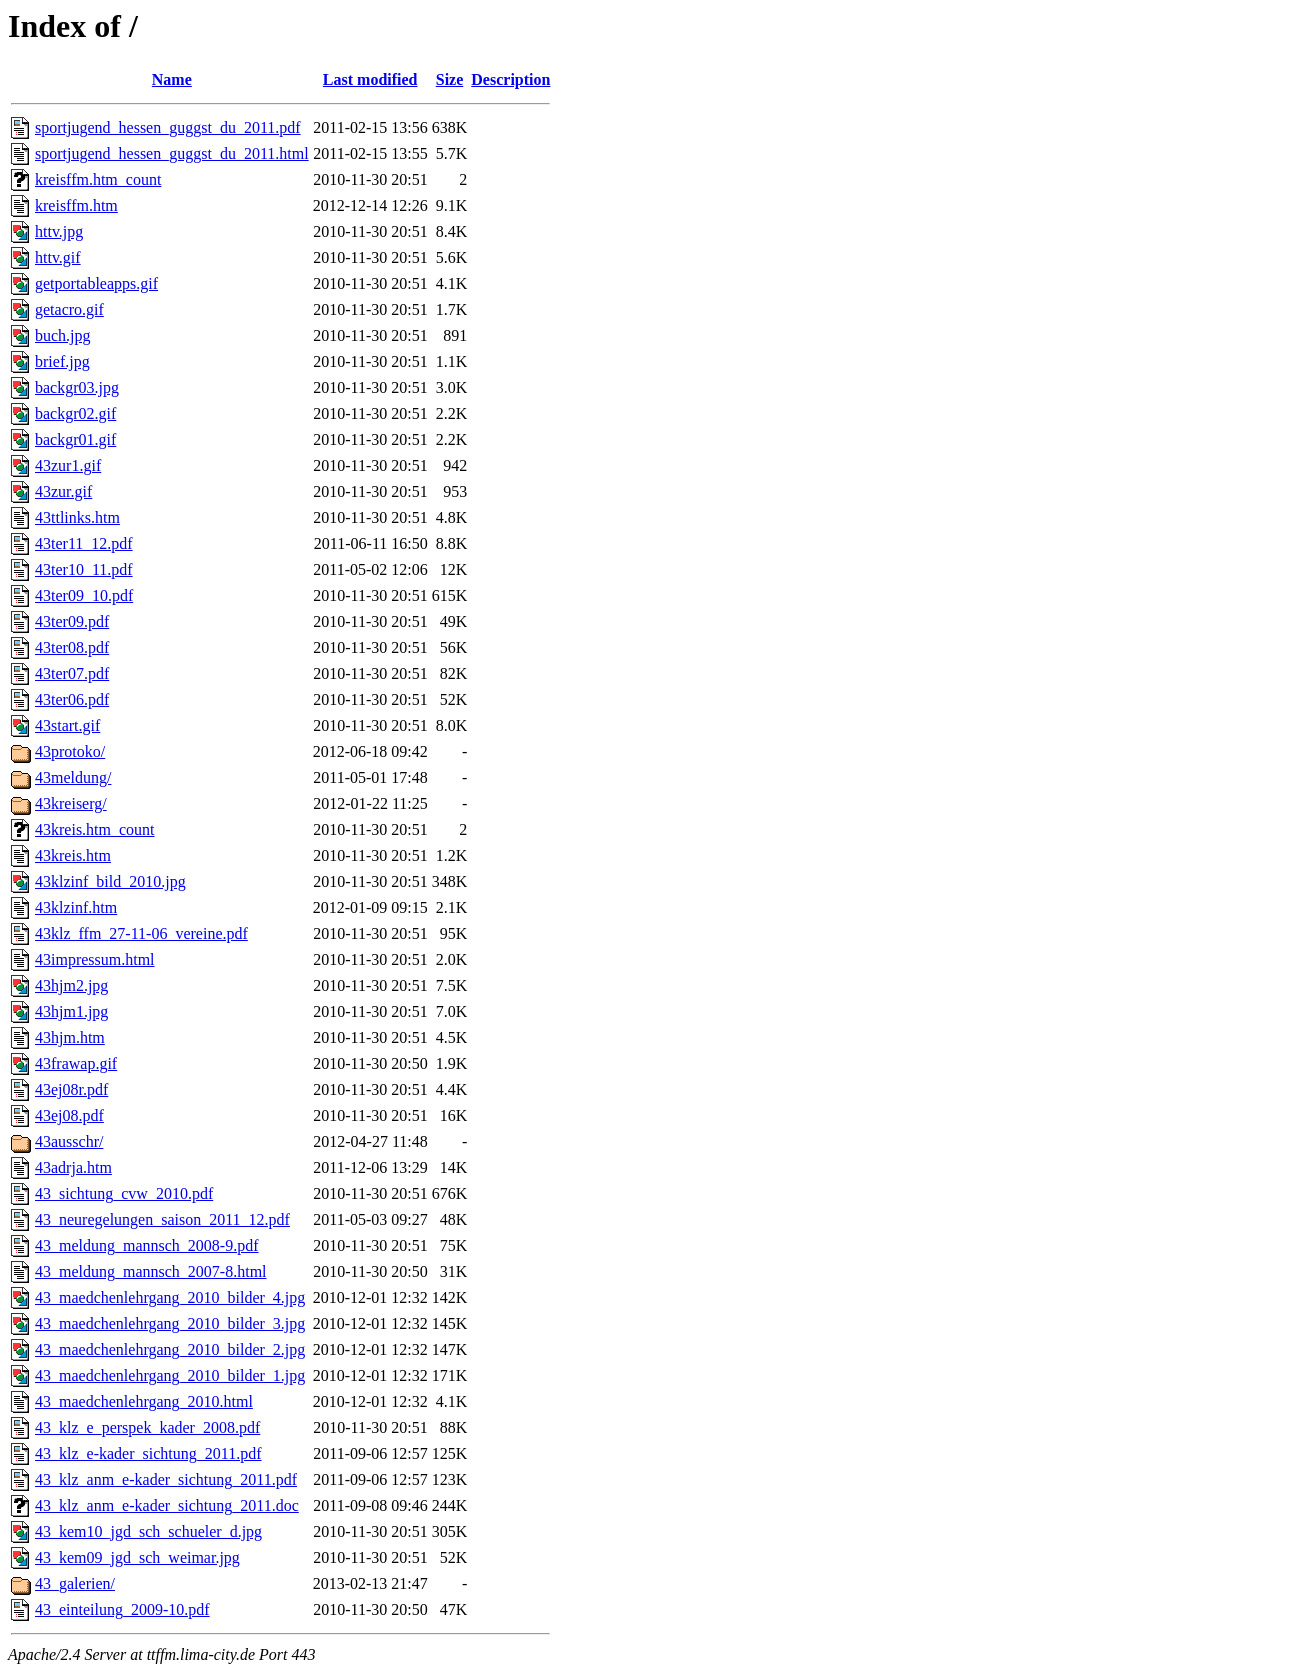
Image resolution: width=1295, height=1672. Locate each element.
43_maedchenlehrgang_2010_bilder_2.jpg (170, 1349)
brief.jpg (62, 361)
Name (172, 79)
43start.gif (67, 725)
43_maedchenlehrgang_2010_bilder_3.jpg (170, 1323)
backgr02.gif (75, 413)
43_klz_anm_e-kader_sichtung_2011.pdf (166, 1479)
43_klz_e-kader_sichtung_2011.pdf (148, 1453)
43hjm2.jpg (71, 985)
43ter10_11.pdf (84, 569)
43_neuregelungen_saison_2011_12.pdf (162, 1219)
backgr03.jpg (77, 387)
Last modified (370, 79)
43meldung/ (73, 777)
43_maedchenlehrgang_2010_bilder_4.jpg (170, 1297)
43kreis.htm (73, 855)
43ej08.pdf (69, 1115)
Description (510, 79)
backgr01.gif (75, 439)
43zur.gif (63, 491)
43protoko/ (70, 751)
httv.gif (58, 257)
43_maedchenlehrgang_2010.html (144, 1401)
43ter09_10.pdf (84, 595)
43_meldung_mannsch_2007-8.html (151, 1271)
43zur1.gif (68, 465)
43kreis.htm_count (95, 829)
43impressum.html (95, 959)
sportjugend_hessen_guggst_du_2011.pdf (168, 127)
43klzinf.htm (76, 907)
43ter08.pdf (72, 647)
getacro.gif (69, 309)
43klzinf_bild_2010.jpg (110, 881)
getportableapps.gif (96, 283)
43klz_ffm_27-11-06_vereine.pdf (141, 933)
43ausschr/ (69, 1141)
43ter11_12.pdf (84, 543)
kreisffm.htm (76, 205)
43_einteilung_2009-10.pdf (122, 1609)
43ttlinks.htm (77, 517)
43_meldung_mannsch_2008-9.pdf (147, 1245)
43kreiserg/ (71, 803)
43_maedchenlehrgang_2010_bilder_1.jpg (170, 1375)
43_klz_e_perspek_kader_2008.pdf (147, 1427)
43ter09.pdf (72, 621)
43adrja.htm (73, 1167)
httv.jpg (59, 231)
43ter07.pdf (72, 673)
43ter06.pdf (72, 699)
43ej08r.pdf (71, 1089)
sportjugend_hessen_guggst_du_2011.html (172, 153)
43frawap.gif (76, 1063)
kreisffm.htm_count (98, 179)
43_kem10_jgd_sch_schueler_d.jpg (148, 1531)
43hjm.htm (70, 1037)
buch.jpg (63, 335)
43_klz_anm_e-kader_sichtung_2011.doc (167, 1505)
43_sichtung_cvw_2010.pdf (124, 1193)
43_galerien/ (75, 1583)
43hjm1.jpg (71, 1011)
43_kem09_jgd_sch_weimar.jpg (137, 1557)
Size (450, 79)
